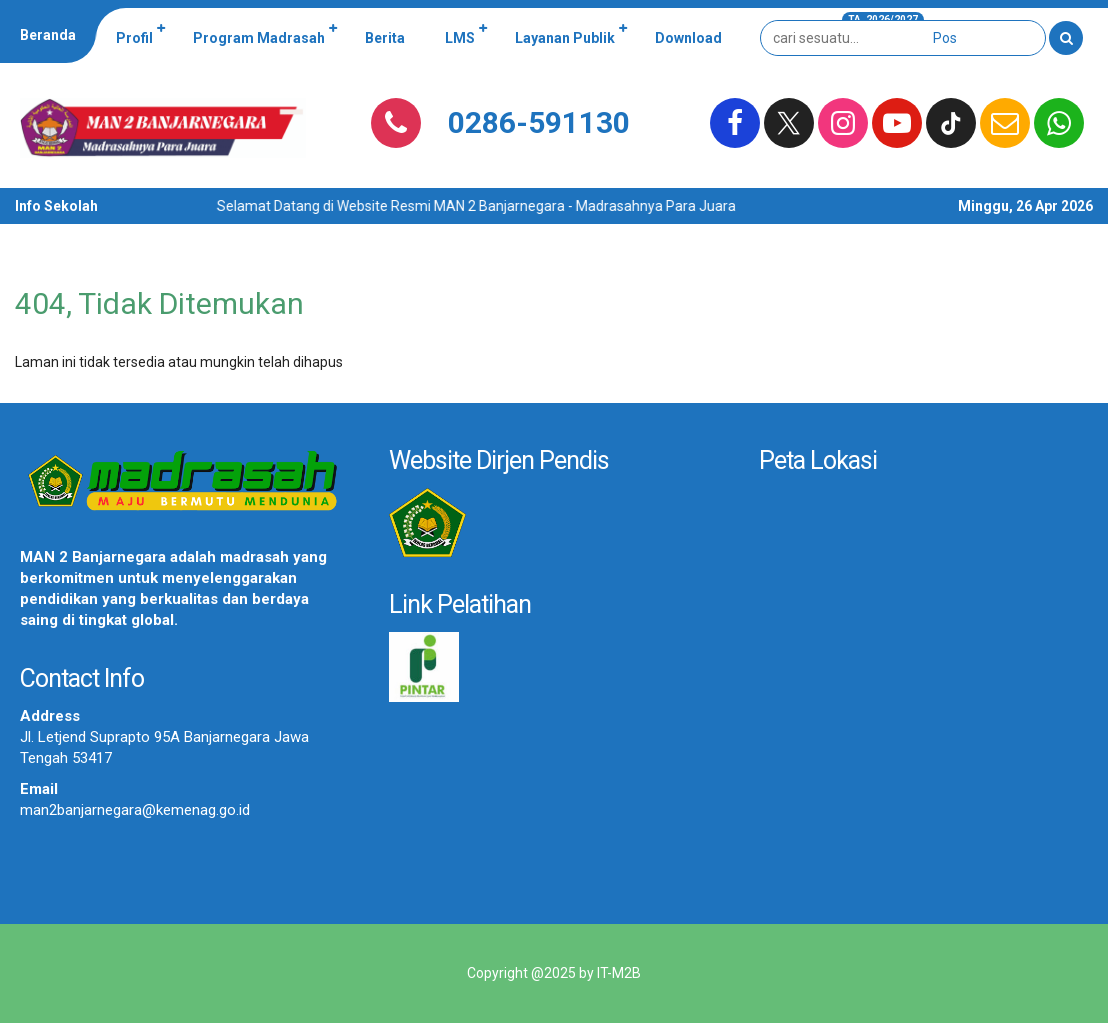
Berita (385, 38)
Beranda (48, 35)
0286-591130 (539, 122)
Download (688, 38)
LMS (460, 38)
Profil (134, 38)
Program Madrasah (259, 38)
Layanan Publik (565, 38)
